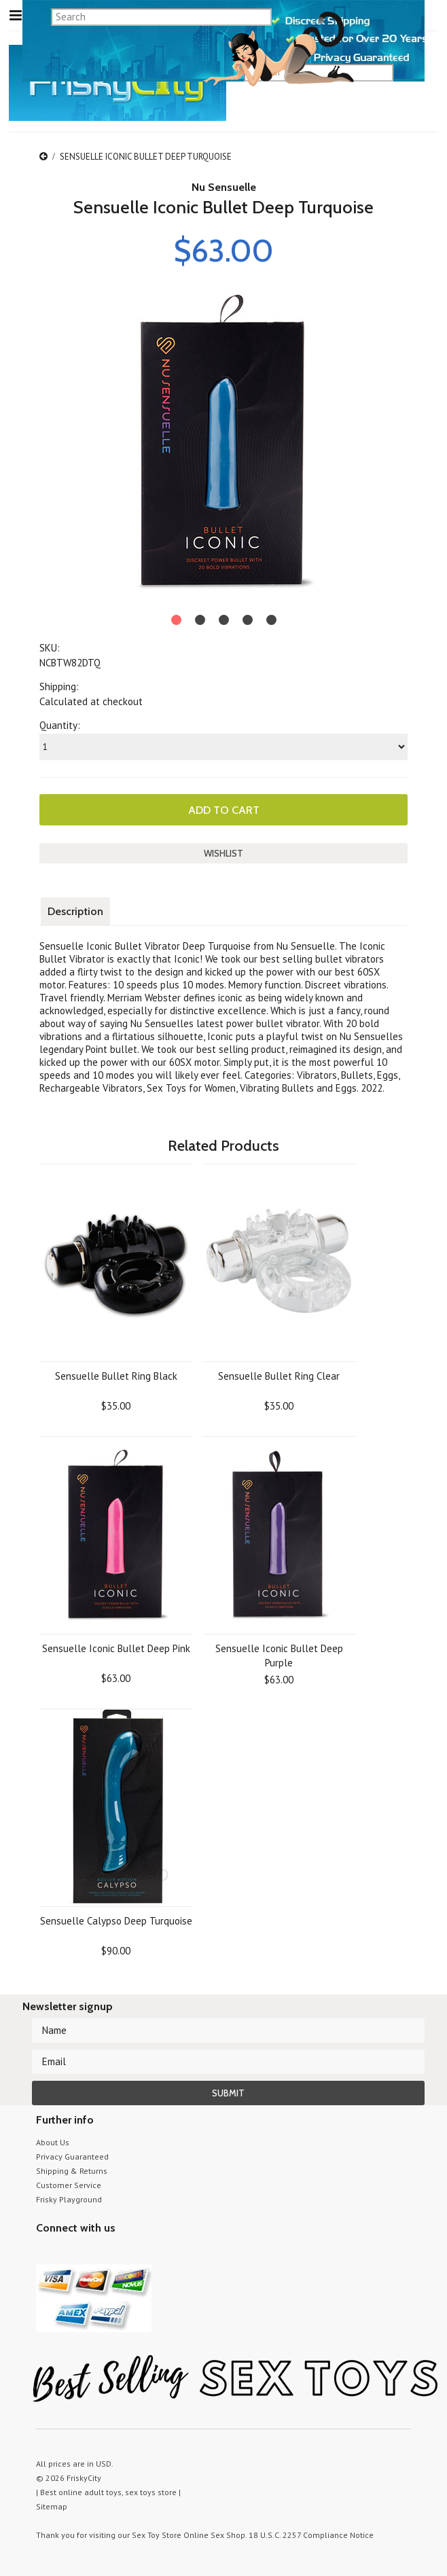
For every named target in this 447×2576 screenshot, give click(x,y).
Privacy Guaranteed (72, 2156)
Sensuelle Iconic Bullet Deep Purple (279, 1655)
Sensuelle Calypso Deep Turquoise (116, 1920)
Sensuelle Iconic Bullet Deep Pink (116, 1648)
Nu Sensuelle (224, 187)
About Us (52, 2142)
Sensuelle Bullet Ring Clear (279, 1376)
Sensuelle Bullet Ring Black (116, 1376)
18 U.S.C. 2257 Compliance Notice (311, 2535)
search (405, 72)
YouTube (68, 2253)
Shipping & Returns (71, 2171)
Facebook (115, 2253)
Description (75, 911)
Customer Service (68, 2185)
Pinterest (92, 2253)
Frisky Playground (69, 2199)
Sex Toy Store (156, 2535)
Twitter (44, 2253)
